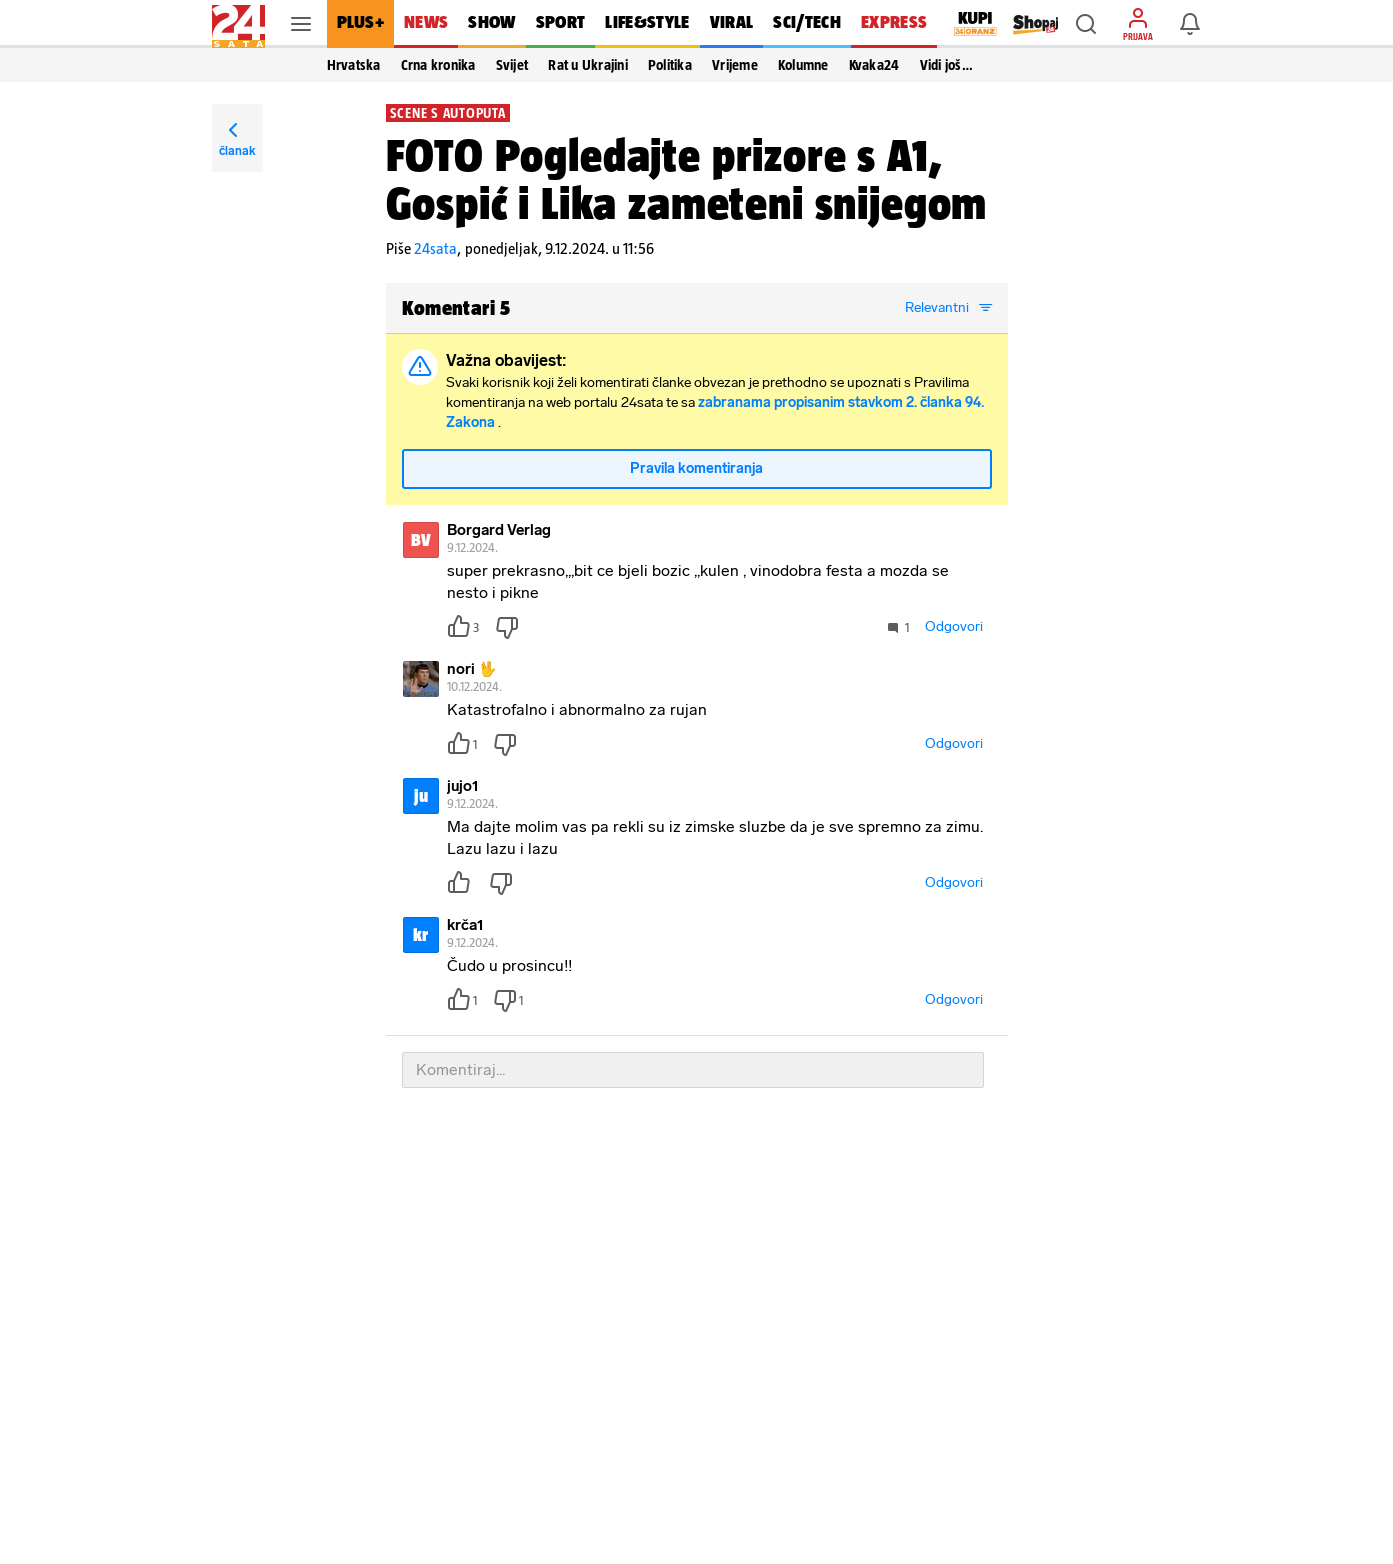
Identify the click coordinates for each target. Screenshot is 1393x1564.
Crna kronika (438, 65)
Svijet (512, 65)
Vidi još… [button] (946, 65)
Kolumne (803, 65)
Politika (670, 65)
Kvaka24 (874, 65)
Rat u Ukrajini (588, 65)
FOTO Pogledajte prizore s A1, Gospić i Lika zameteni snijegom (687, 179)
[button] (1086, 24)
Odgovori (954, 626)
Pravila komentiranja (696, 468)
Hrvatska (354, 65)
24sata (435, 248)
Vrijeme (735, 65)
